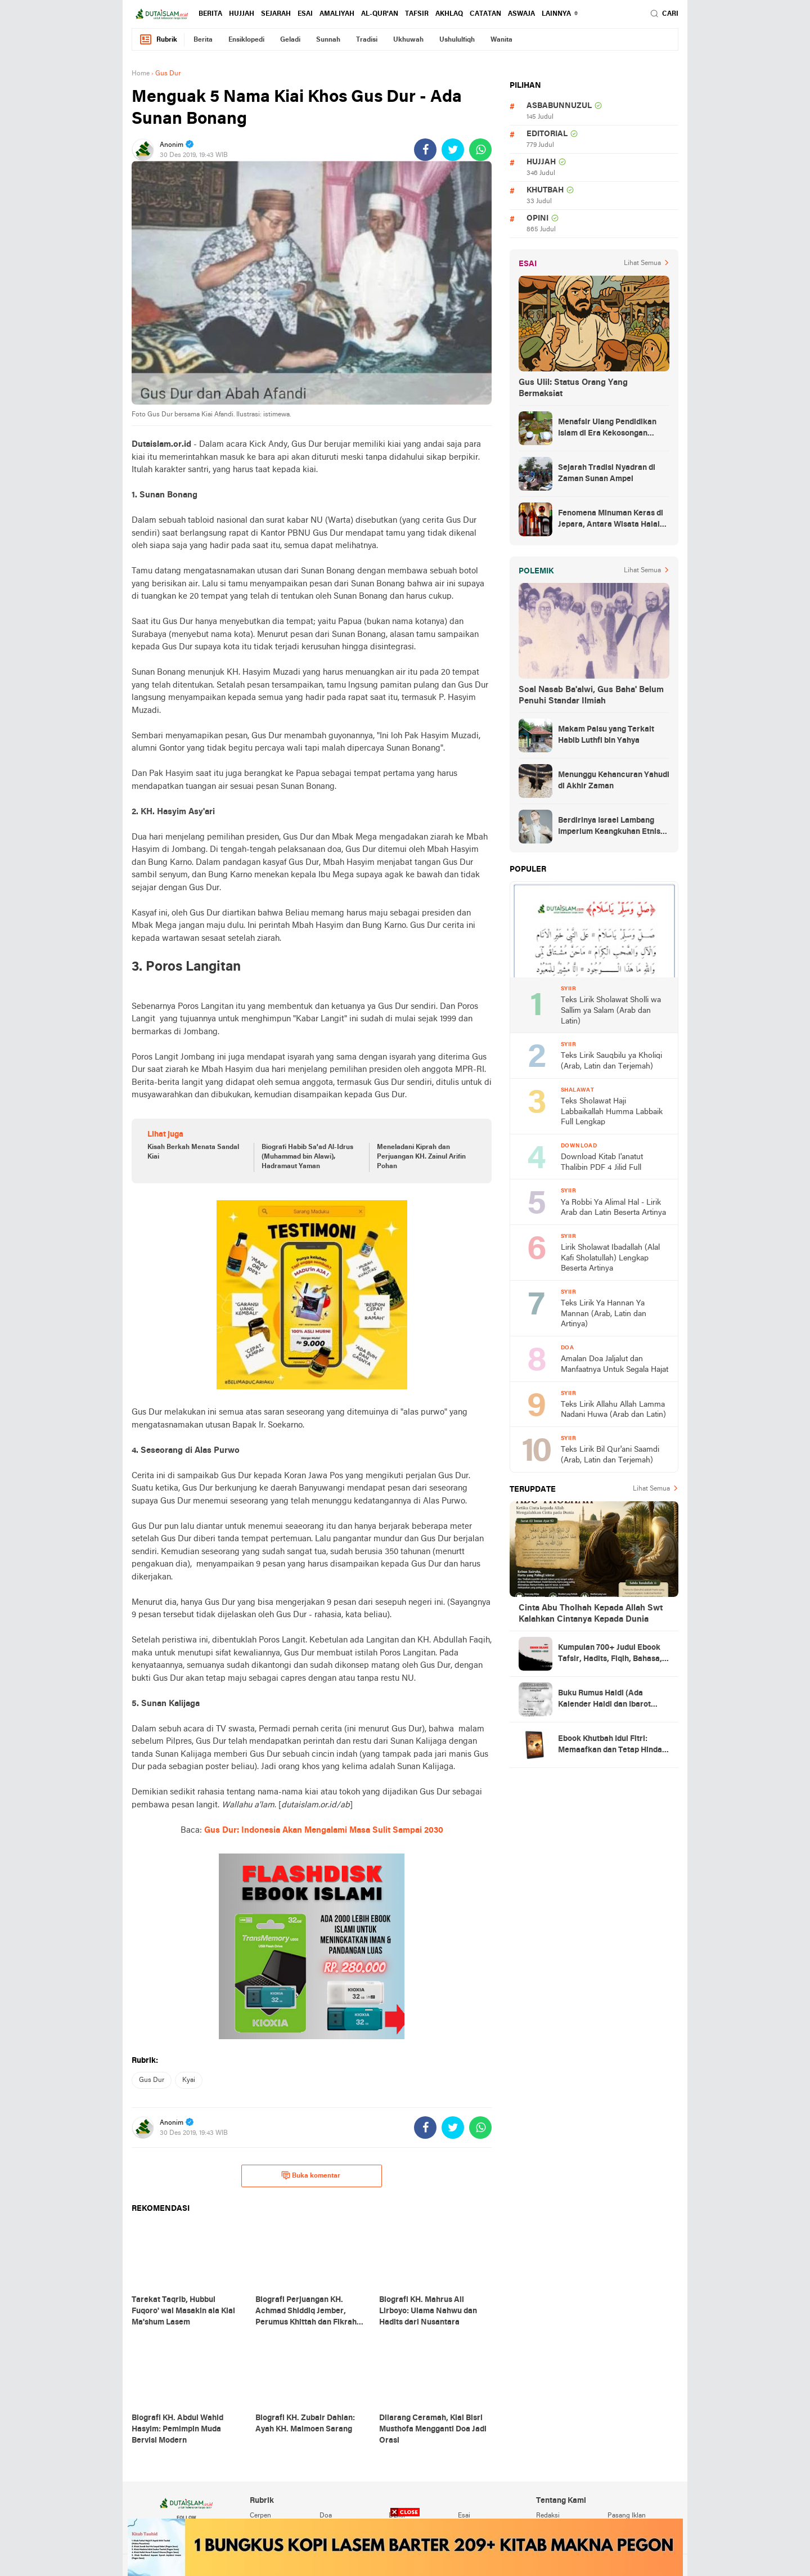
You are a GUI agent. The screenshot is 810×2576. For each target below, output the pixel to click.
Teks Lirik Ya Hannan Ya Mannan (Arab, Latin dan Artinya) (603, 1314)
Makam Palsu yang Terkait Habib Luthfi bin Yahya (606, 735)
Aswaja (521, 14)
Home (141, 73)
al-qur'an (379, 14)
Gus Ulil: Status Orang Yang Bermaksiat (573, 388)
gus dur (151, 2080)
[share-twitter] (453, 149)
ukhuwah (408, 40)
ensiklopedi (246, 40)
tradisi (366, 40)
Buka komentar (310, 2175)
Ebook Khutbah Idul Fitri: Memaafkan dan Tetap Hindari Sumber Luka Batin (613, 1745)
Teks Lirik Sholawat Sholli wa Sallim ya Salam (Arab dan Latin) (611, 1010)
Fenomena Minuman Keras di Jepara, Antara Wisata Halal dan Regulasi (610, 520)
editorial (547, 134)
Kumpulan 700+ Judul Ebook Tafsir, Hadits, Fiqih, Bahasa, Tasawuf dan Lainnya (610, 1654)
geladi (290, 40)
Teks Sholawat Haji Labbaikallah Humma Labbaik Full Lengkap (612, 1112)
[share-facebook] (425, 149)
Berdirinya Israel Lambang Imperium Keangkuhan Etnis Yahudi (609, 827)
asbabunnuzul (559, 106)
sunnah (328, 40)
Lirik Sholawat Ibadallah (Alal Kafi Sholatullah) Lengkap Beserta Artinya (610, 1258)
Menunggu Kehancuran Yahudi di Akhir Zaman (613, 781)
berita (210, 14)
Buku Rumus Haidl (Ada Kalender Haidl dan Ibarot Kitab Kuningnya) (604, 1700)
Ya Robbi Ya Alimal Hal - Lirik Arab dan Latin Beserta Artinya (613, 1208)
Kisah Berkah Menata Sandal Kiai (193, 1152)
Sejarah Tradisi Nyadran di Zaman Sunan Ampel (606, 473)
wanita (501, 40)
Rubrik (158, 39)
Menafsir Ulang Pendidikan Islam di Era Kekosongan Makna (607, 428)
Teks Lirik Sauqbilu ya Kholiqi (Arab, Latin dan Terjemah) (611, 1061)
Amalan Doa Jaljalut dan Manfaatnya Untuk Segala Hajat (614, 1364)
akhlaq (449, 14)
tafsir (417, 14)
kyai (188, 2080)
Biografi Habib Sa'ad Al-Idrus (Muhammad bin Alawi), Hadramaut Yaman (307, 1157)
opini (537, 218)
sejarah (276, 14)
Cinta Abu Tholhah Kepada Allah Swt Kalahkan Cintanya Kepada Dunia (591, 1614)
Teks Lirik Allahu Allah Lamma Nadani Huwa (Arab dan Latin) (613, 1410)
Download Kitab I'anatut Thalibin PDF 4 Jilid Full (602, 1162)
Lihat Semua (642, 263)
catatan (485, 14)
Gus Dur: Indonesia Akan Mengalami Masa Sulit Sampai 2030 (323, 1830)
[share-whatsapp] (480, 149)
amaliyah (337, 14)
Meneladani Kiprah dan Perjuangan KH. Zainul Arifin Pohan (421, 1157)
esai (305, 14)
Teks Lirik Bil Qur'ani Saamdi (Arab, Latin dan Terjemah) (610, 1455)
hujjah (241, 14)
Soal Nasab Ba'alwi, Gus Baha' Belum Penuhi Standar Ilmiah (591, 695)
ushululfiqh (457, 40)
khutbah (545, 190)
